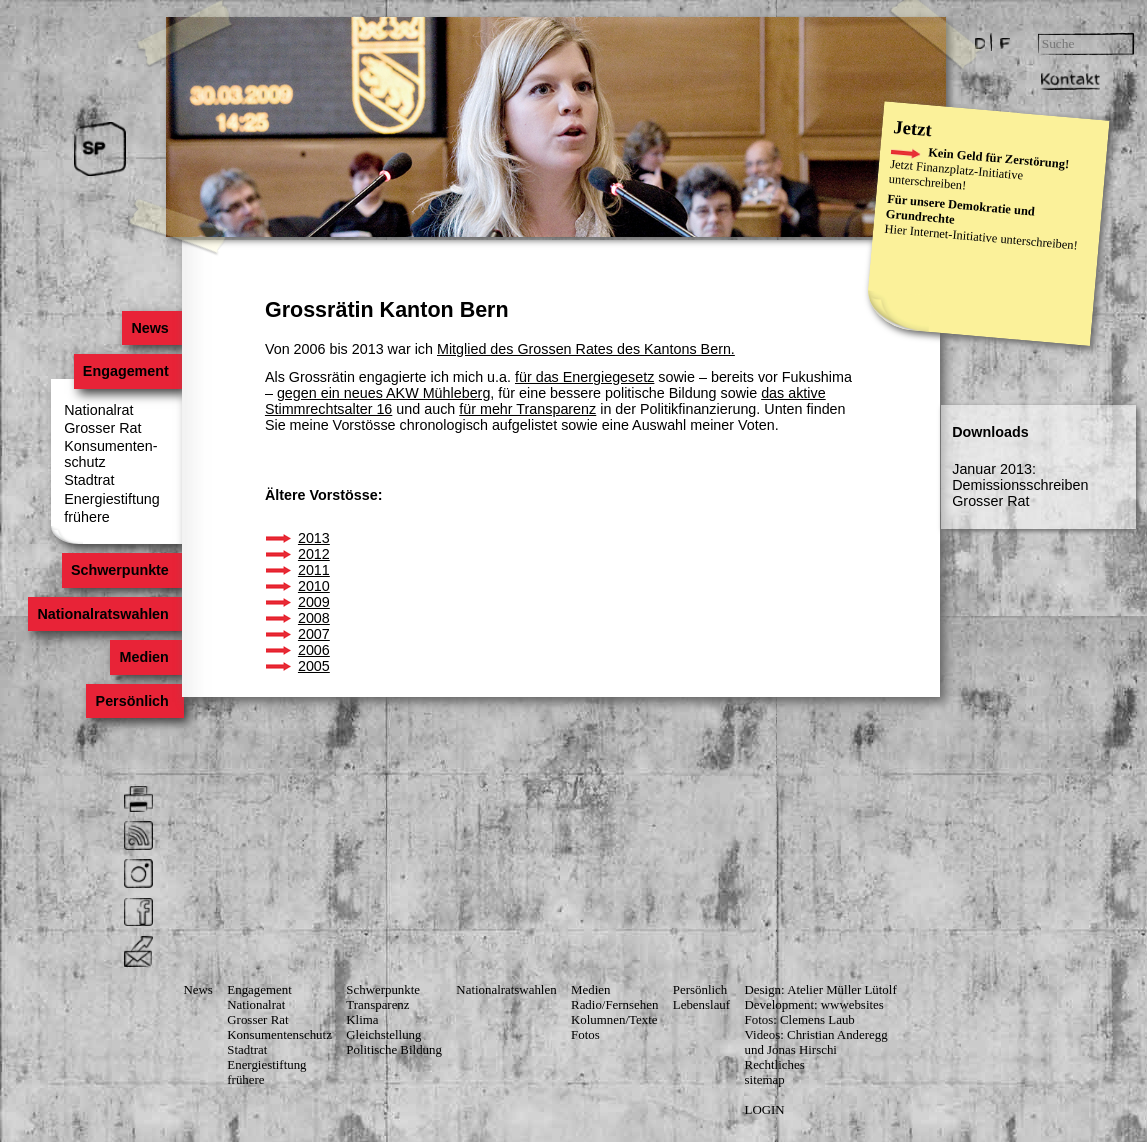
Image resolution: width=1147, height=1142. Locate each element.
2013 (314, 538)
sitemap (765, 1080)
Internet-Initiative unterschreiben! (993, 237)
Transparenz (377, 1005)
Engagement (126, 371)
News (149, 328)
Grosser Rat (102, 428)
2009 (314, 602)
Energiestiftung (112, 499)
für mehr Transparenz (527, 409)
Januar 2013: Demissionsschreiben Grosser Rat (1020, 485)
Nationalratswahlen (102, 614)
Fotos (585, 1035)
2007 (314, 634)
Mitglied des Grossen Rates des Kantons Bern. (586, 349)
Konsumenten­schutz (279, 1035)
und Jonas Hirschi (791, 1050)
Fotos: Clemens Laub (800, 1020)
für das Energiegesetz (584, 377)
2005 (314, 666)
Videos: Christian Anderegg (816, 1035)
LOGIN (765, 1110)
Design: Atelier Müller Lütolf (821, 990)
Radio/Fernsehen (614, 1005)
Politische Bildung (394, 1050)
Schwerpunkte (120, 571)
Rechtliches (775, 1065)
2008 (314, 618)
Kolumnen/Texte (614, 1020)
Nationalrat (98, 410)
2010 (314, 586)
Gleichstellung (383, 1035)
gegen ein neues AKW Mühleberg (383, 393)
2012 (314, 554)
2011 (314, 570)
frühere (86, 517)
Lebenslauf (701, 1005)
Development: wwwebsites (814, 1005)
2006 (314, 650)
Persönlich (132, 701)
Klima (362, 1020)
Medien (143, 658)
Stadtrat (89, 480)
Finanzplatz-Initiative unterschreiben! (955, 175)
